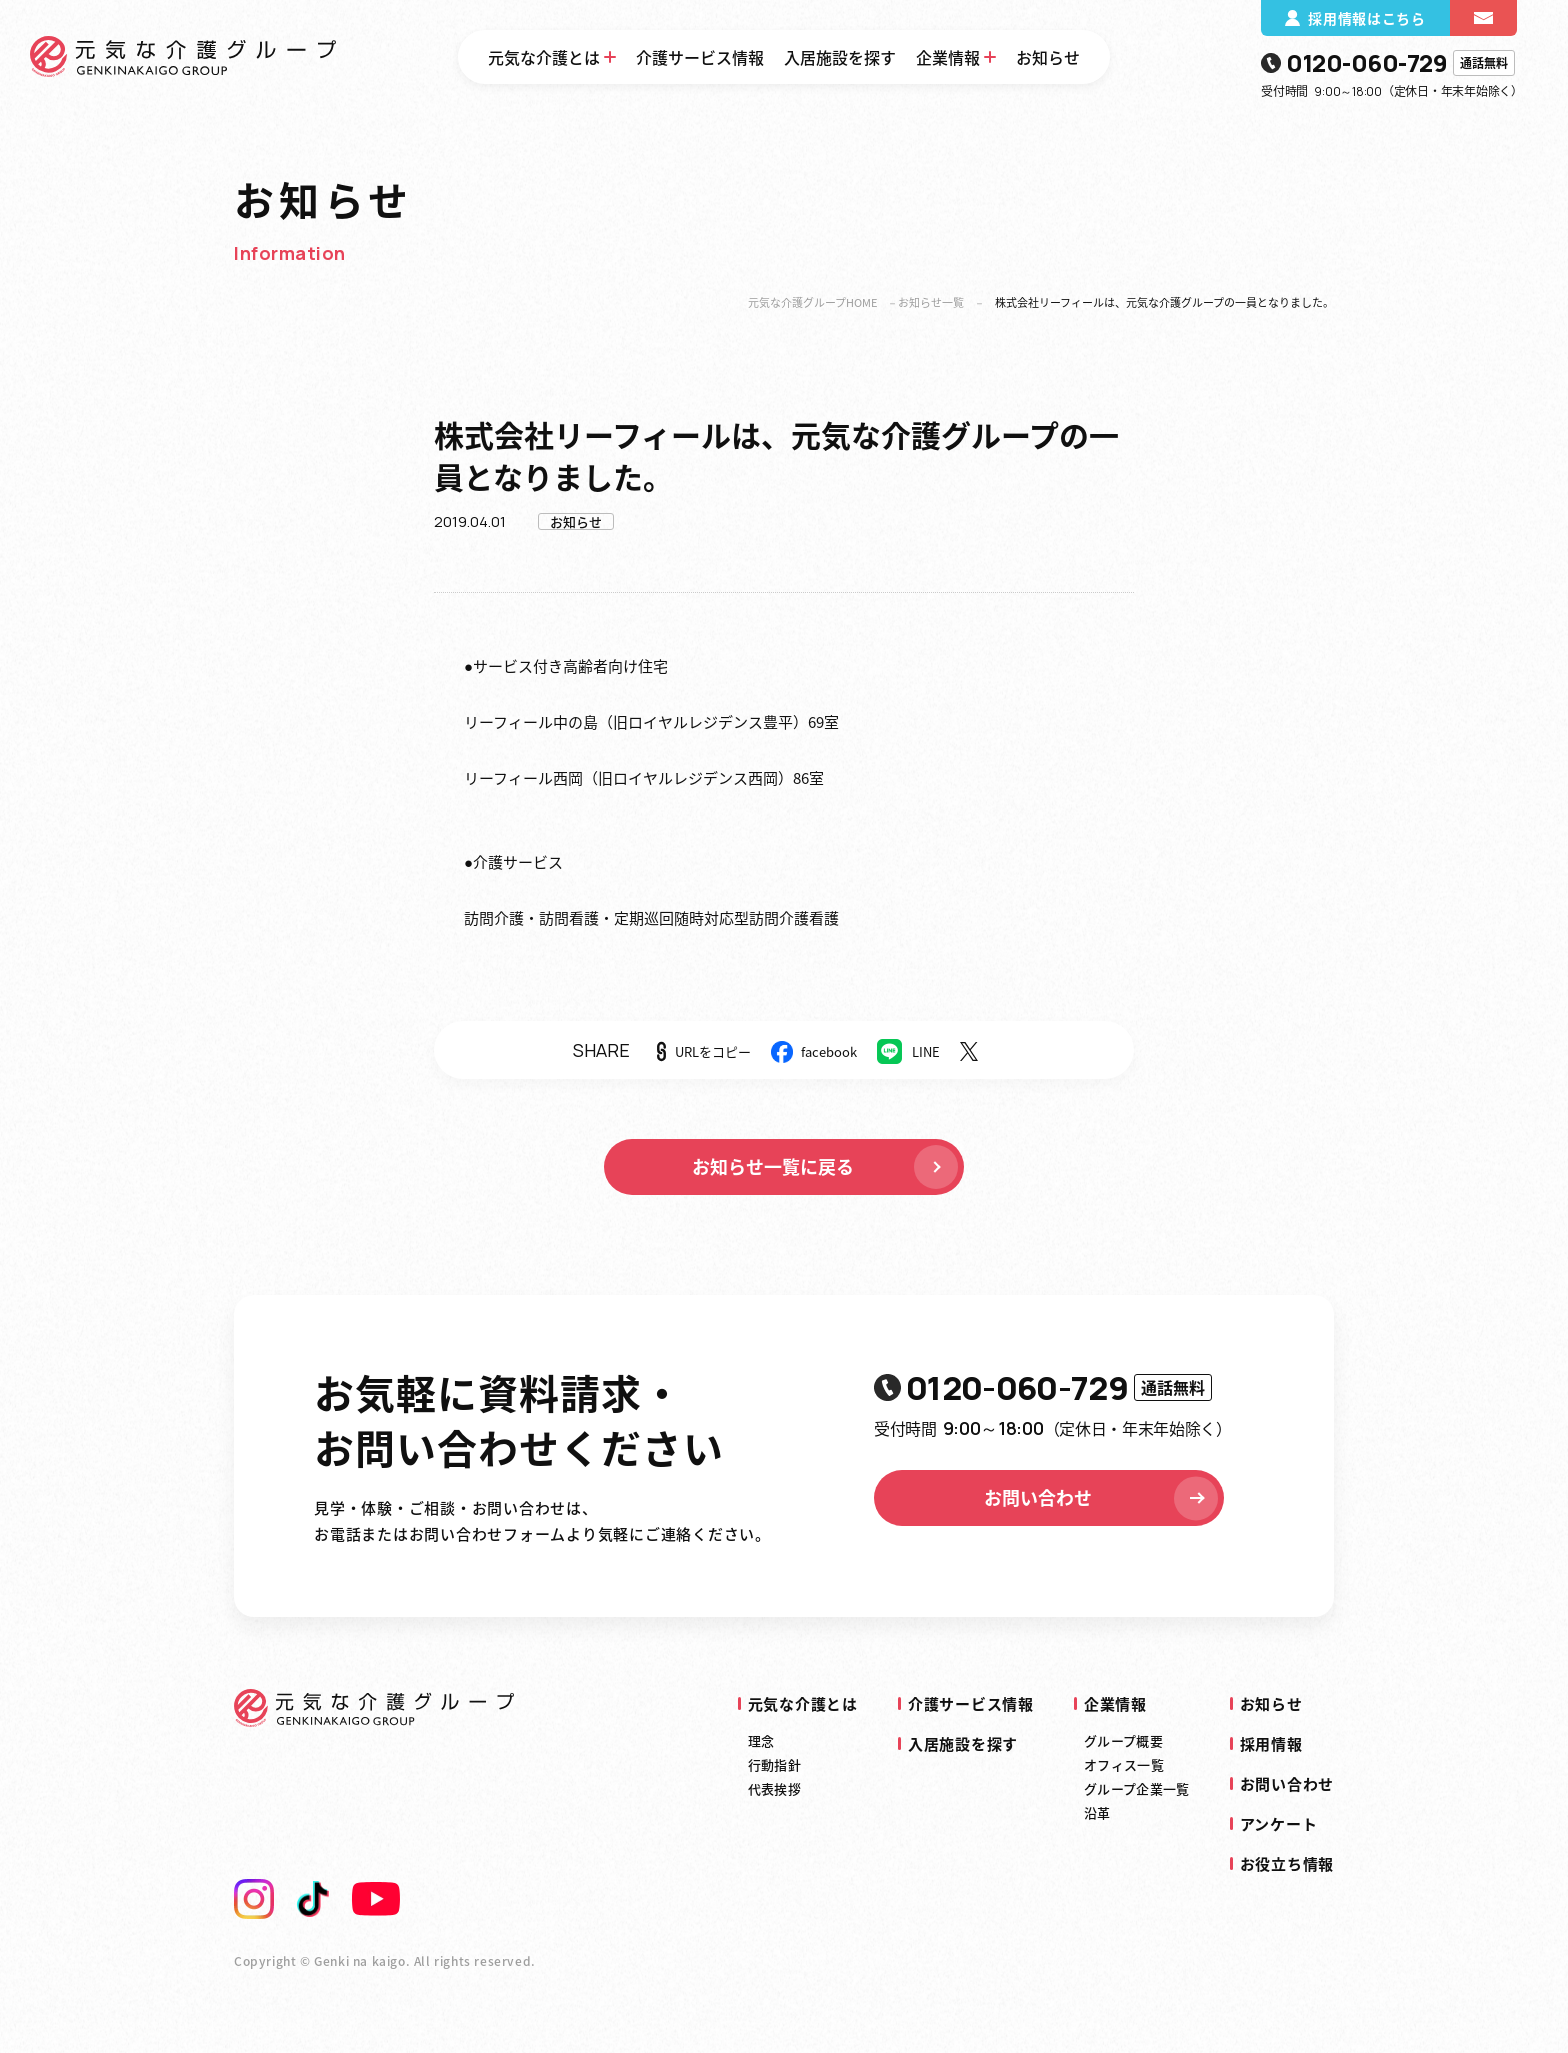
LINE (926, 1051)
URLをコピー (713, 1051)
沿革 (1097, 1812)
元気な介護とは (544, 57)
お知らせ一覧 (931, 302)
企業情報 (948, 57)
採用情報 (1271, 1744)
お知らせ (1048, 57)
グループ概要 (1123, 1740)
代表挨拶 (774, 1788)
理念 (761, 1740)
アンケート (1279, 1824)
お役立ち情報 (1287, 1864)
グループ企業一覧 (1137, 1788)
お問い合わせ (1103, 1498)
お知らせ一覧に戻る (827, 1167)
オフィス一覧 (1124, 1764)
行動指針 (774, 1764)
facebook (829, 1051)
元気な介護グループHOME (812, 302)
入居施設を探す (840, 57)
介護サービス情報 (700, 57)
